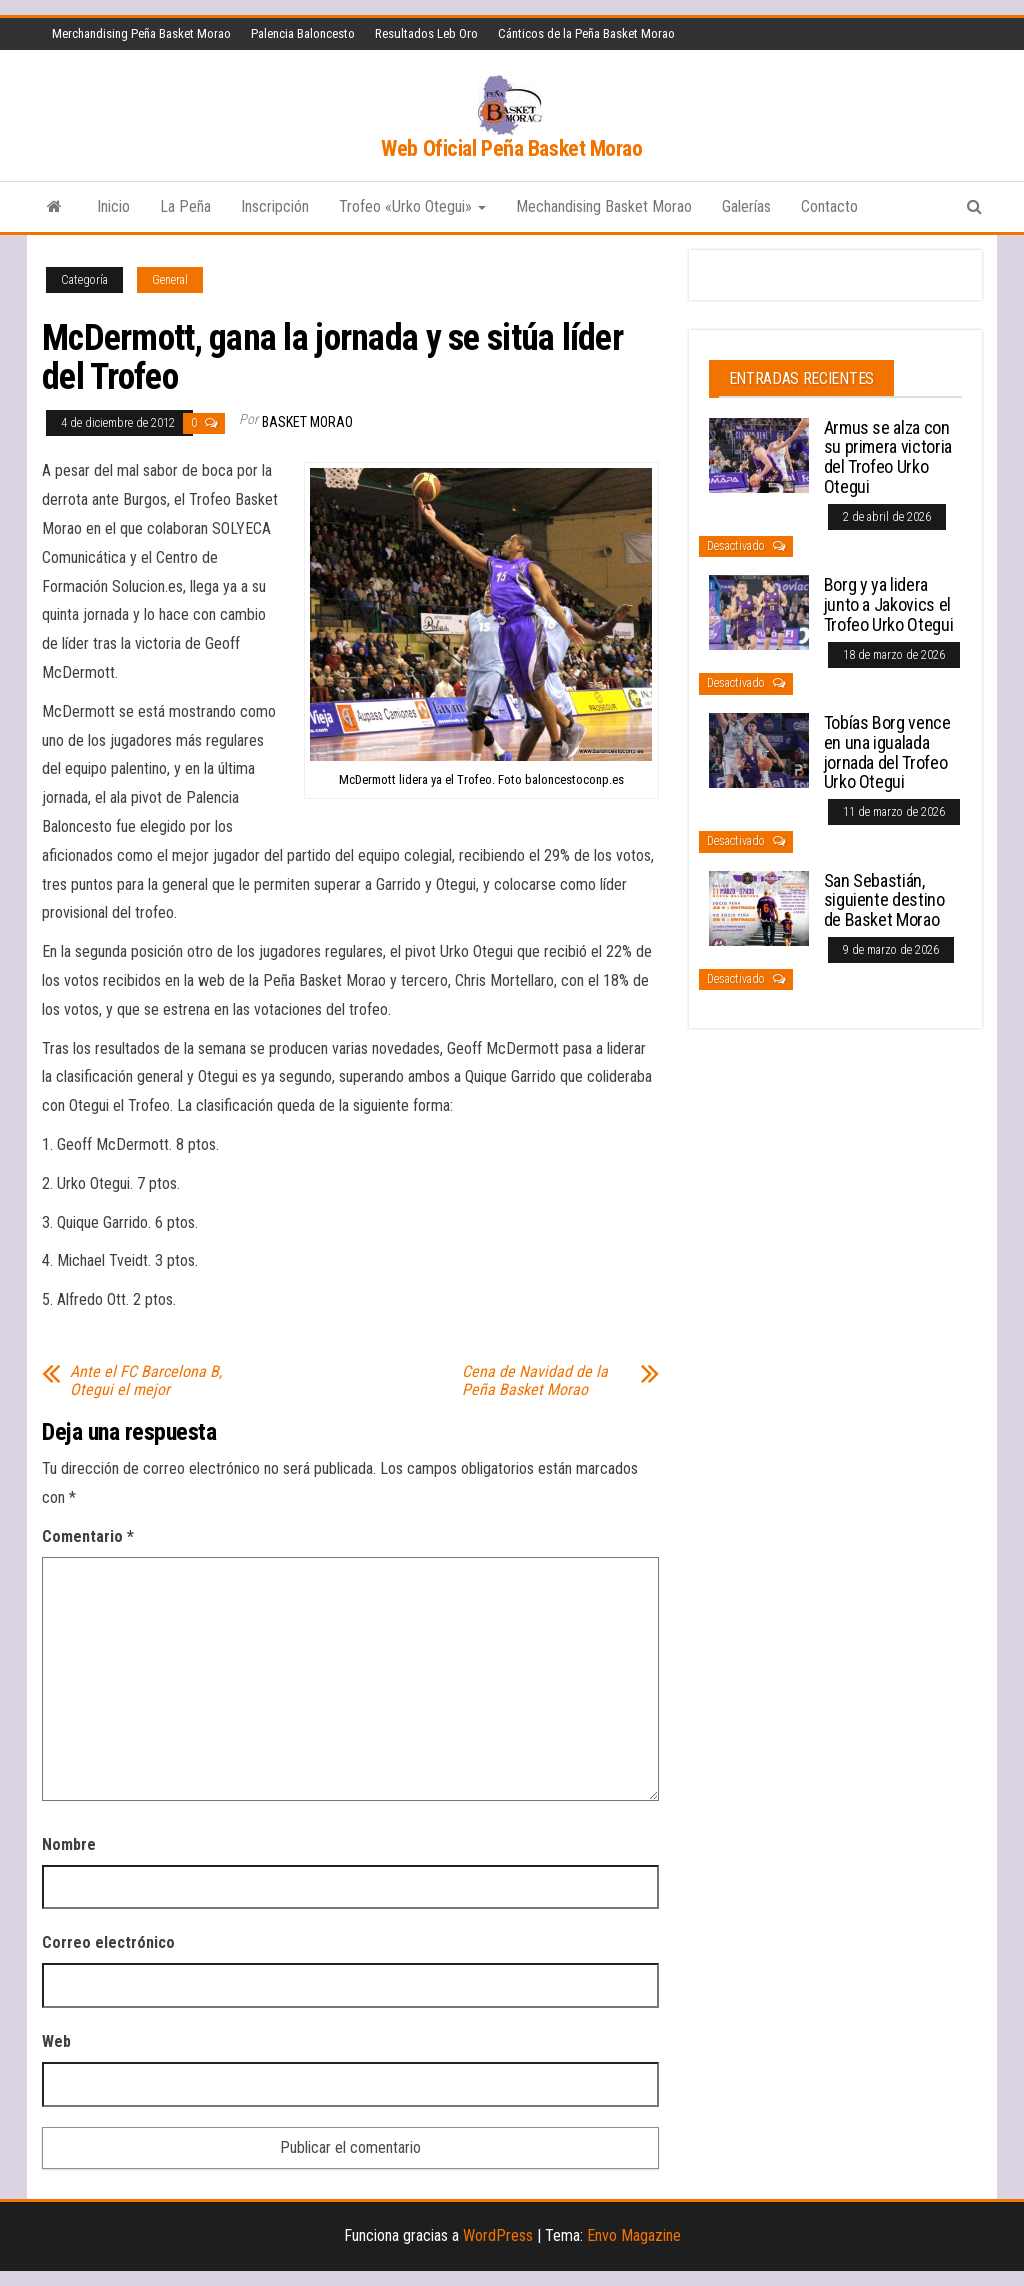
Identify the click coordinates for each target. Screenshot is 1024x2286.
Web (56, 2041)
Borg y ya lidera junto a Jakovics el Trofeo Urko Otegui (889, 604)
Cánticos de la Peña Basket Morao (586, 33)
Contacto (829, 206)
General (170, 280)
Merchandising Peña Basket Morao (141, 33)
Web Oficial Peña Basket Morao (511, 148)
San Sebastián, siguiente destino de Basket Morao (884, 900)
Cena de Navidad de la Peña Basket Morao (535, 1381)
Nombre (69, 1844)
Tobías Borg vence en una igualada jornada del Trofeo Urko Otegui (887, 752)
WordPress (498, 2235)
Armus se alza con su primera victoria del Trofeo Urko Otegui (888, 457)
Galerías (746, 206)
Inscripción (275, 206)
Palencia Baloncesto (303, 33)
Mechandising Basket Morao (604, 206)
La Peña (185, 206)
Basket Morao (307, 422)
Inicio (113, 206)
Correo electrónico (108, 1942)
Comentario (88, 1536)
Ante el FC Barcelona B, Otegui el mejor (146, 1381)
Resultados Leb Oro (426, 33)
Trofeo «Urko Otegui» (412, 206)
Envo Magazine (634, 2235)
